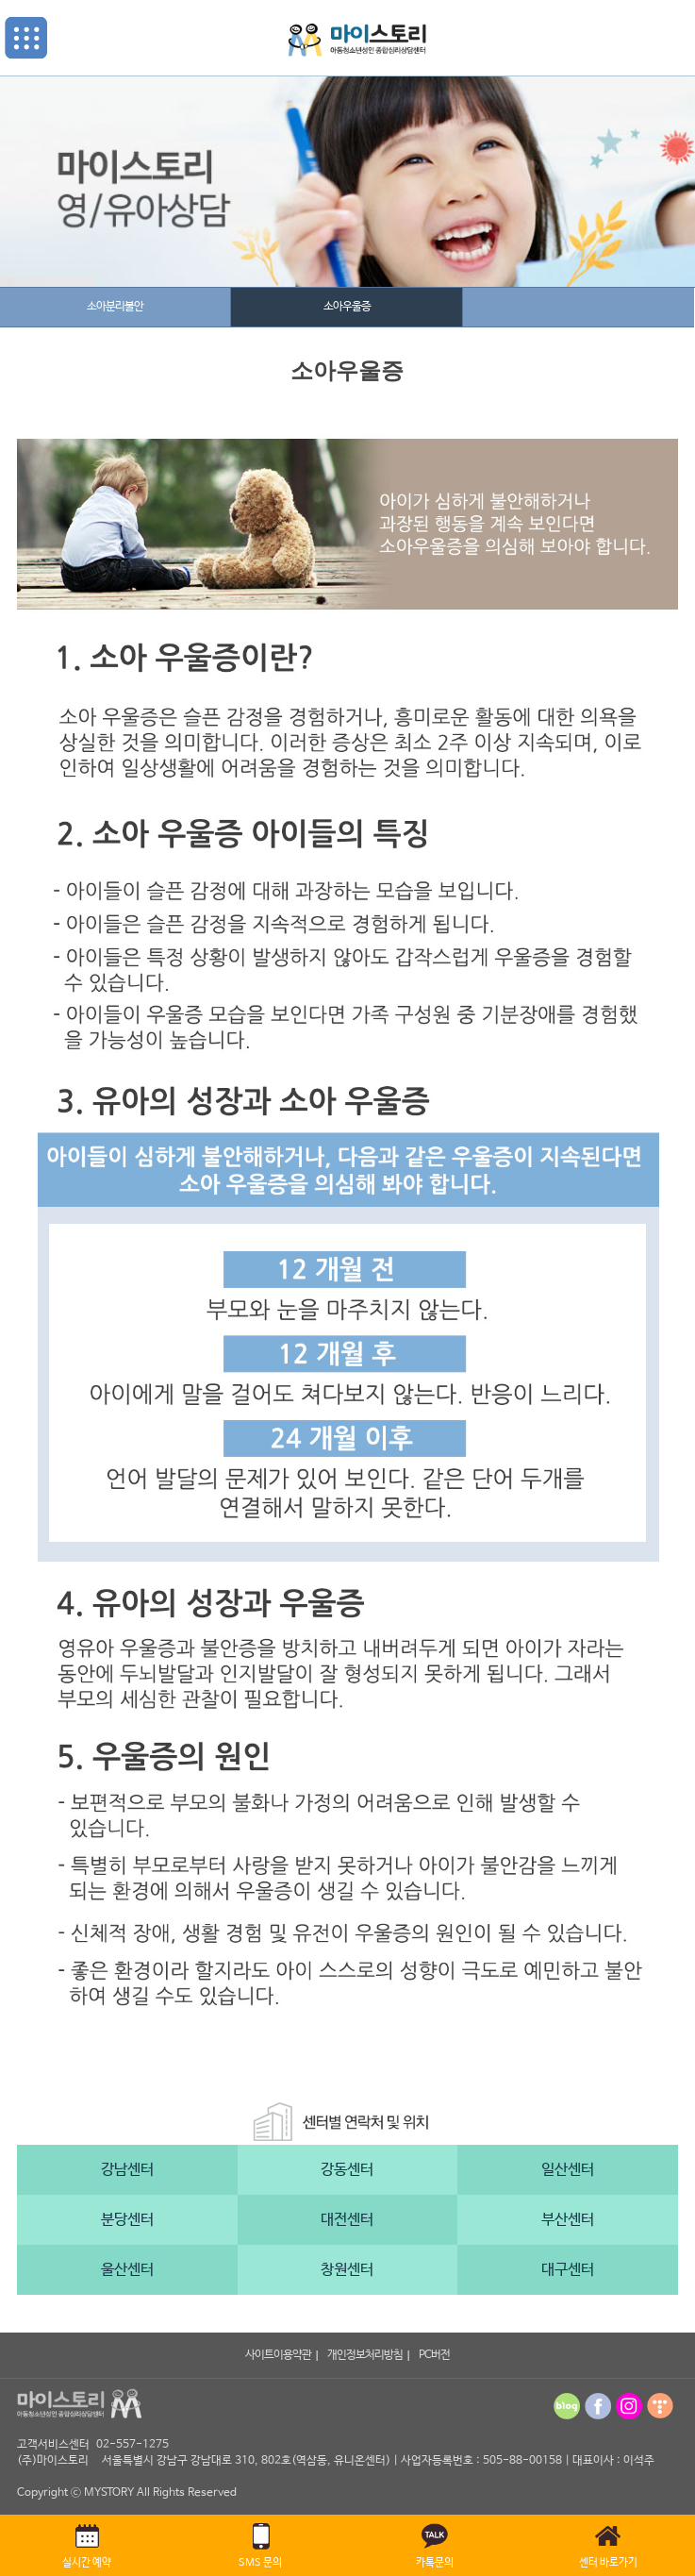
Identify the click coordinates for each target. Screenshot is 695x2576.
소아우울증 (347, 306)
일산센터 (567, 2170)
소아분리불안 (115, 306)
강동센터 (347, 2170)
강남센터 (127, 2170)
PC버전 (434, 2356)
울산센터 (127, 2270)
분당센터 (127, 2220)
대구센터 (567, 2270)
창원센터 (347, 2270)
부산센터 (567, 2220)
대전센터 (347, 2220)
